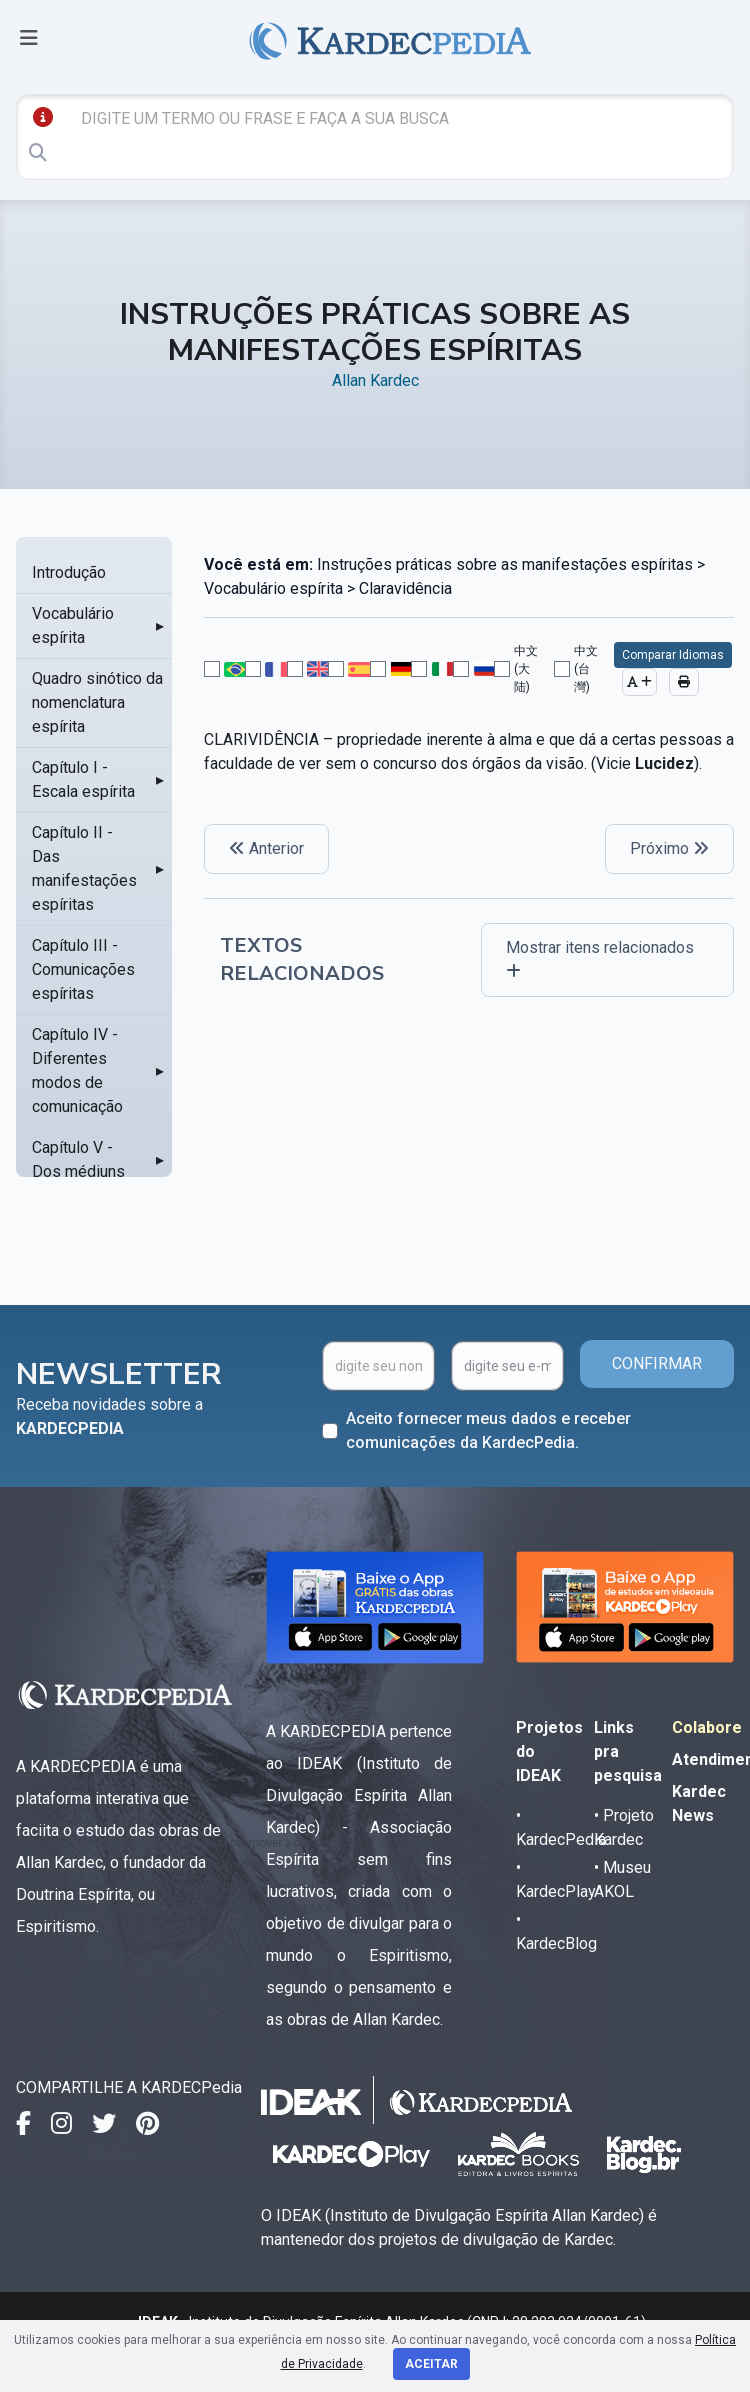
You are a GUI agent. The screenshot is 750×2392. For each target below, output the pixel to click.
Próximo (669, 848)
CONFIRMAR (657, 1363)
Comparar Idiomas (673, 655)
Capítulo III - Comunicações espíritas (83, 969)
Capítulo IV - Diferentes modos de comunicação (77, 1070)
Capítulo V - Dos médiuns (78, 1159)
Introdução (69, 572)
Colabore (707, 1727)
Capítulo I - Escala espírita (83, 779)
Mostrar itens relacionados (600, 958)
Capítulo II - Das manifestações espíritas (84, 868)
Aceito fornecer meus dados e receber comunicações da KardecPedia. (488, 1430)
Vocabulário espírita (73, 625)
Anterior (266, 848)
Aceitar (431, 2364)
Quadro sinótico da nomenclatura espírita (97, 702)
